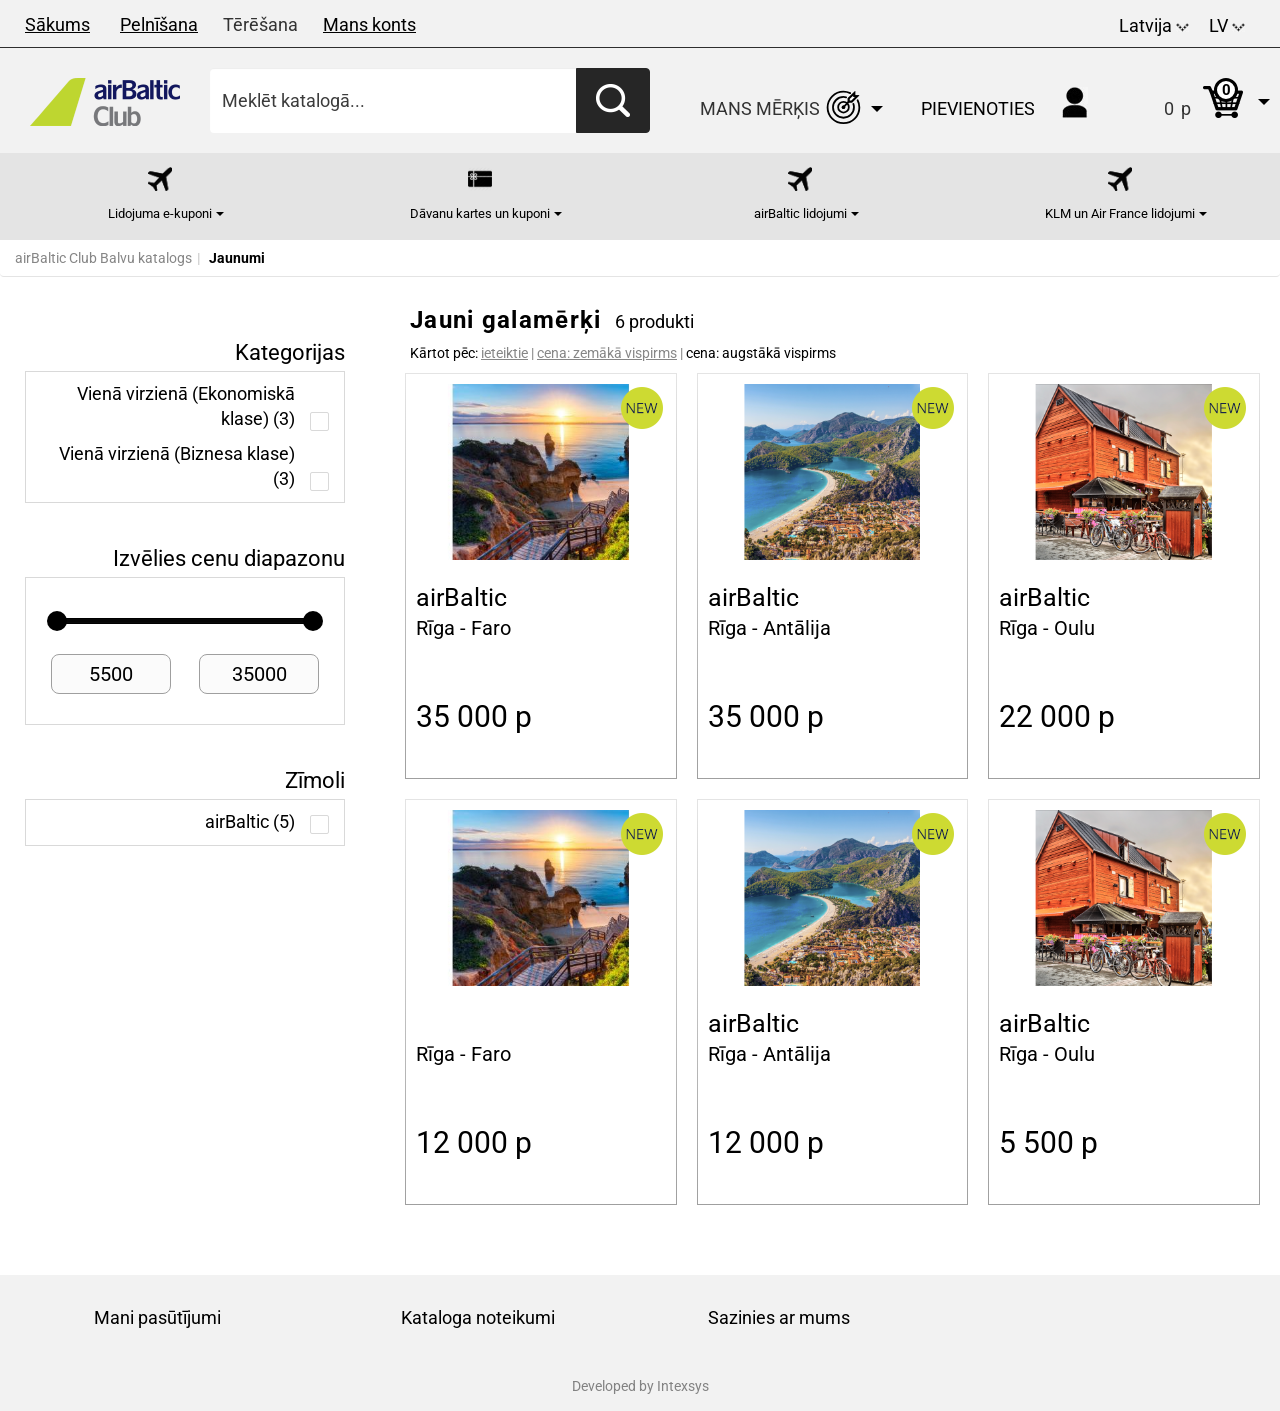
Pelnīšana (159, 24)
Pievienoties (978, 108)
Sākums (57, 24)
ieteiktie (504, 353)
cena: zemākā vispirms (607, 353)
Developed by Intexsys (640, 1386)
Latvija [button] (1154, 25)
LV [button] (1227, 25)
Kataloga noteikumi (478, 1317)
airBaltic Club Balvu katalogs (103, 258)
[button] (1196, 100)
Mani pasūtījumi (157, 1317)
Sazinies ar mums (779, 1317)
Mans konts (369, 24)
